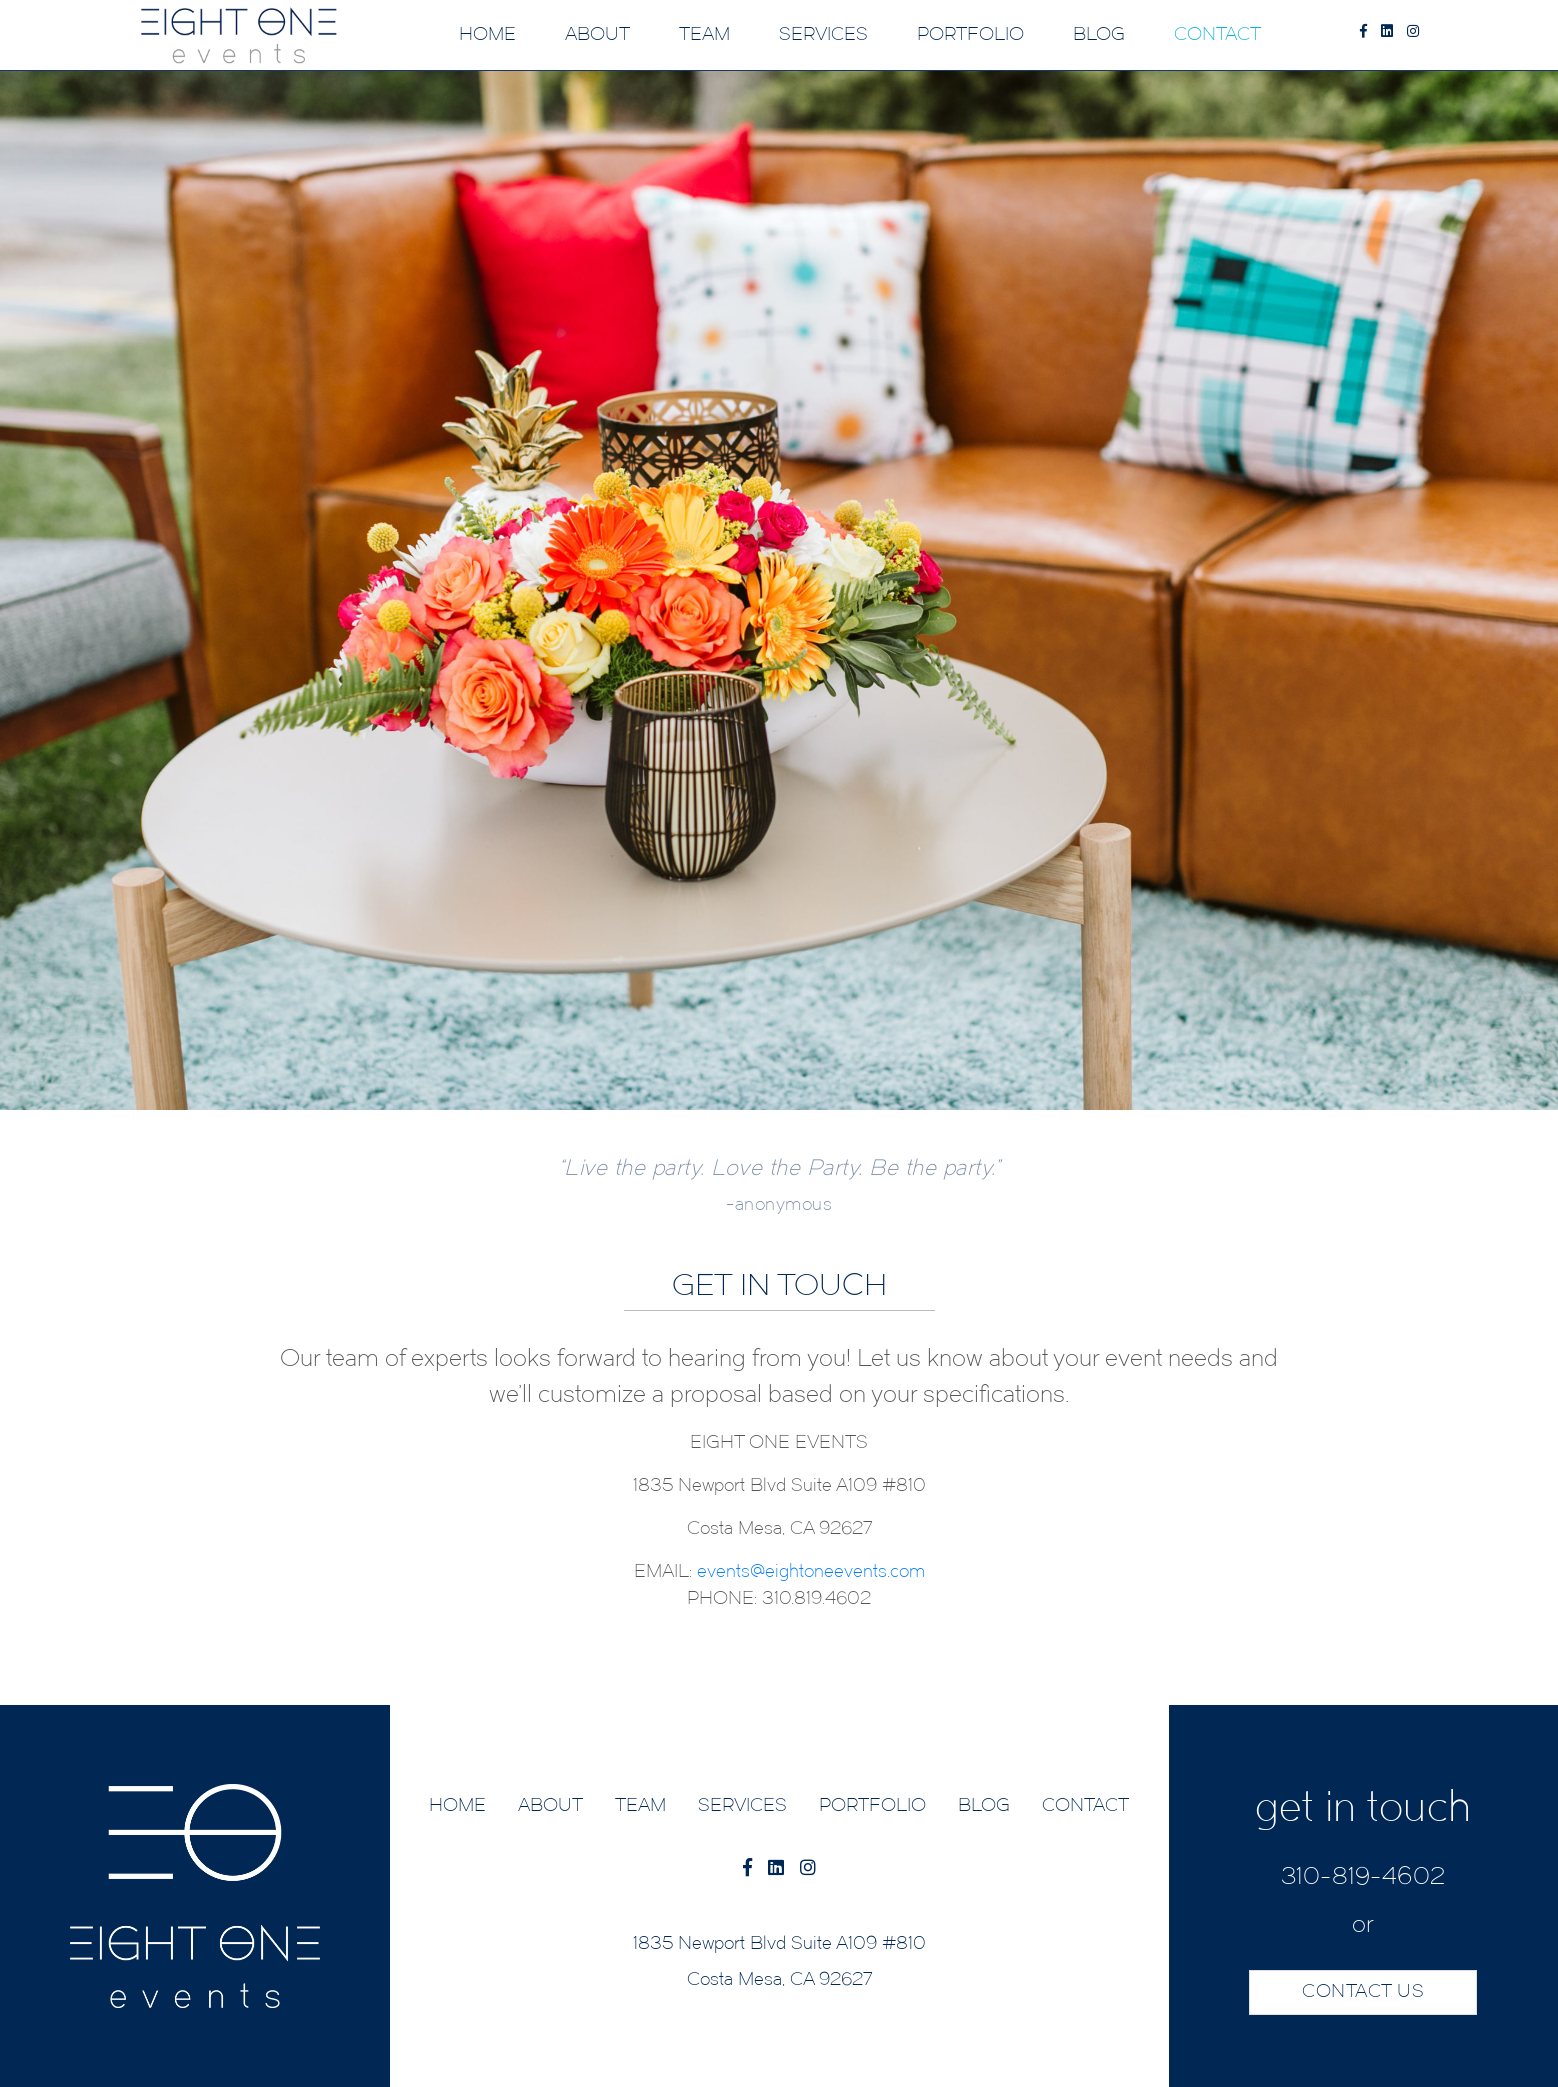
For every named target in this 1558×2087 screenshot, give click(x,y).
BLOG (1099, 35)
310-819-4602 (1363, 1878)
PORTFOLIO (970, 35)
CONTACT (1217, 35)
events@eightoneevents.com (811, 1572)
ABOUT (597, 35)
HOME (487, 35)
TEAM (704, 35)
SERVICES (823, 35)
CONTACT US (1363, 1992)
